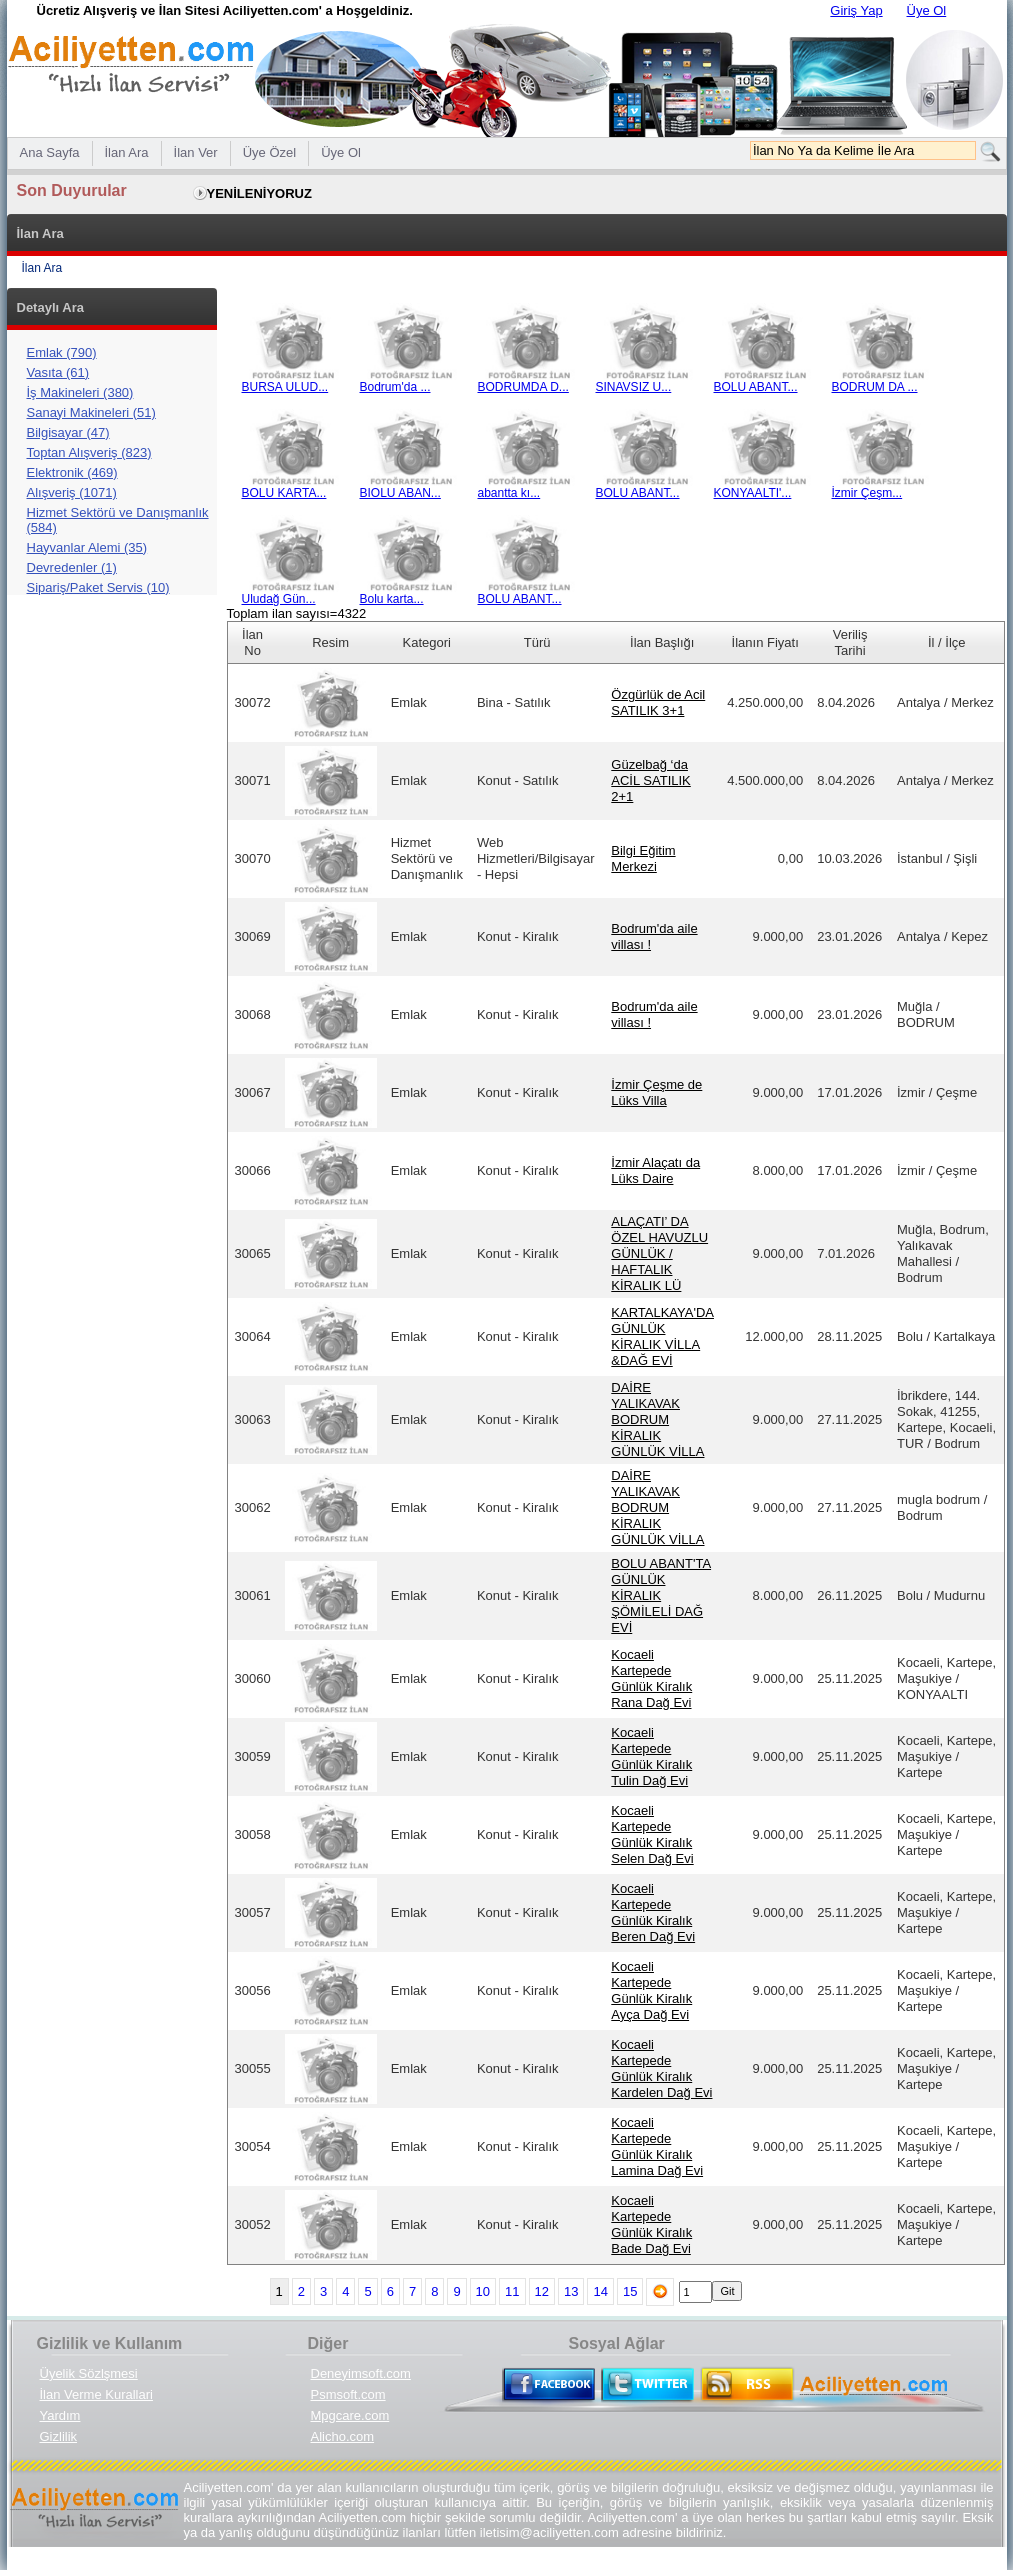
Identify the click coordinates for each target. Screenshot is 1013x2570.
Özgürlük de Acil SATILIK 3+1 (658, 702)
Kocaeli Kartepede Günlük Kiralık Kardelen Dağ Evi (661, 2068)
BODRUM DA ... (883, 381)
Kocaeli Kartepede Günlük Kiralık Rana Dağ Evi (651, 1678)
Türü (537, 642)
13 (571, 2291)
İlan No (252, 642)
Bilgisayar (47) (68, 432)
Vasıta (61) (58, 372)
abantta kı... (529, 487)
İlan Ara (42, 268)
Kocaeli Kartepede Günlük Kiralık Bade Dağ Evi (651, 2224)
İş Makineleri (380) (80, 392)
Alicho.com (343, 2436)
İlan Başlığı (662, 642)
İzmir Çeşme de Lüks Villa (656, 1092)
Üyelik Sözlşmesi (89, 2373)
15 (630, 2291)
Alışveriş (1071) (72, 492)
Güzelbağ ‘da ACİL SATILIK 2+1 (650, 780)
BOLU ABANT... (765, 381)
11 (512, 2291)
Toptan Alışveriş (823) (89, 452)
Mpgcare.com (350, 2415)
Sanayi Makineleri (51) (91, 412)
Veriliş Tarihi (850, 642)
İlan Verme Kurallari (96, 2394)
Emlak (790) (62, 352)
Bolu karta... (411, 593)
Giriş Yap (856, 10)
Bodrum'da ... (411, 381)
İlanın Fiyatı (765, 642)
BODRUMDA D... (529, 381)
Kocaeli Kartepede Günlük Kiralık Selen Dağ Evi (652, 1834)
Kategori (427, 642)
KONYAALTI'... (765, 487)
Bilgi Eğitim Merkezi (643, 858)
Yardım (60, 2415)
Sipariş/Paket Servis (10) (98, 587)
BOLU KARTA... (293, 487)
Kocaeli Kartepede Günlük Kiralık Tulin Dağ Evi (651, 1756)
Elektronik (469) (72, 472)
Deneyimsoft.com (361, 2373)
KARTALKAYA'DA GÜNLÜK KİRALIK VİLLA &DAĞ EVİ (662, 1336)
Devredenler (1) (72, 567)
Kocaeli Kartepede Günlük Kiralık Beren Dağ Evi (653, 1912)
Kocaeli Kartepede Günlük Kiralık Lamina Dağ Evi (657, 2146)
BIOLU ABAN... (411, 487)
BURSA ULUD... (293, 381)
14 (600, 2291)
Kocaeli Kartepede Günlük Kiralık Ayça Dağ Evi (651, 1990)
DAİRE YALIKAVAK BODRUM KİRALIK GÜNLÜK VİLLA (657, 1419)
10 (483, 2291)
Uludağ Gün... (293, 593)
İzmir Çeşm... (883, 487)
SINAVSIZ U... (647, 381)
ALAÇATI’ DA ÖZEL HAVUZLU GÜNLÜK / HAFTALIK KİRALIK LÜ (659, 1253)
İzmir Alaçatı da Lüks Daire (655, 1170)
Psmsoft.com (348, 2394)
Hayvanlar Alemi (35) (87, 547)
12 (542, 2291)
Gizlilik (59, 2436)
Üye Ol (927, 10)
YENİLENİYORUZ (259, 193)
